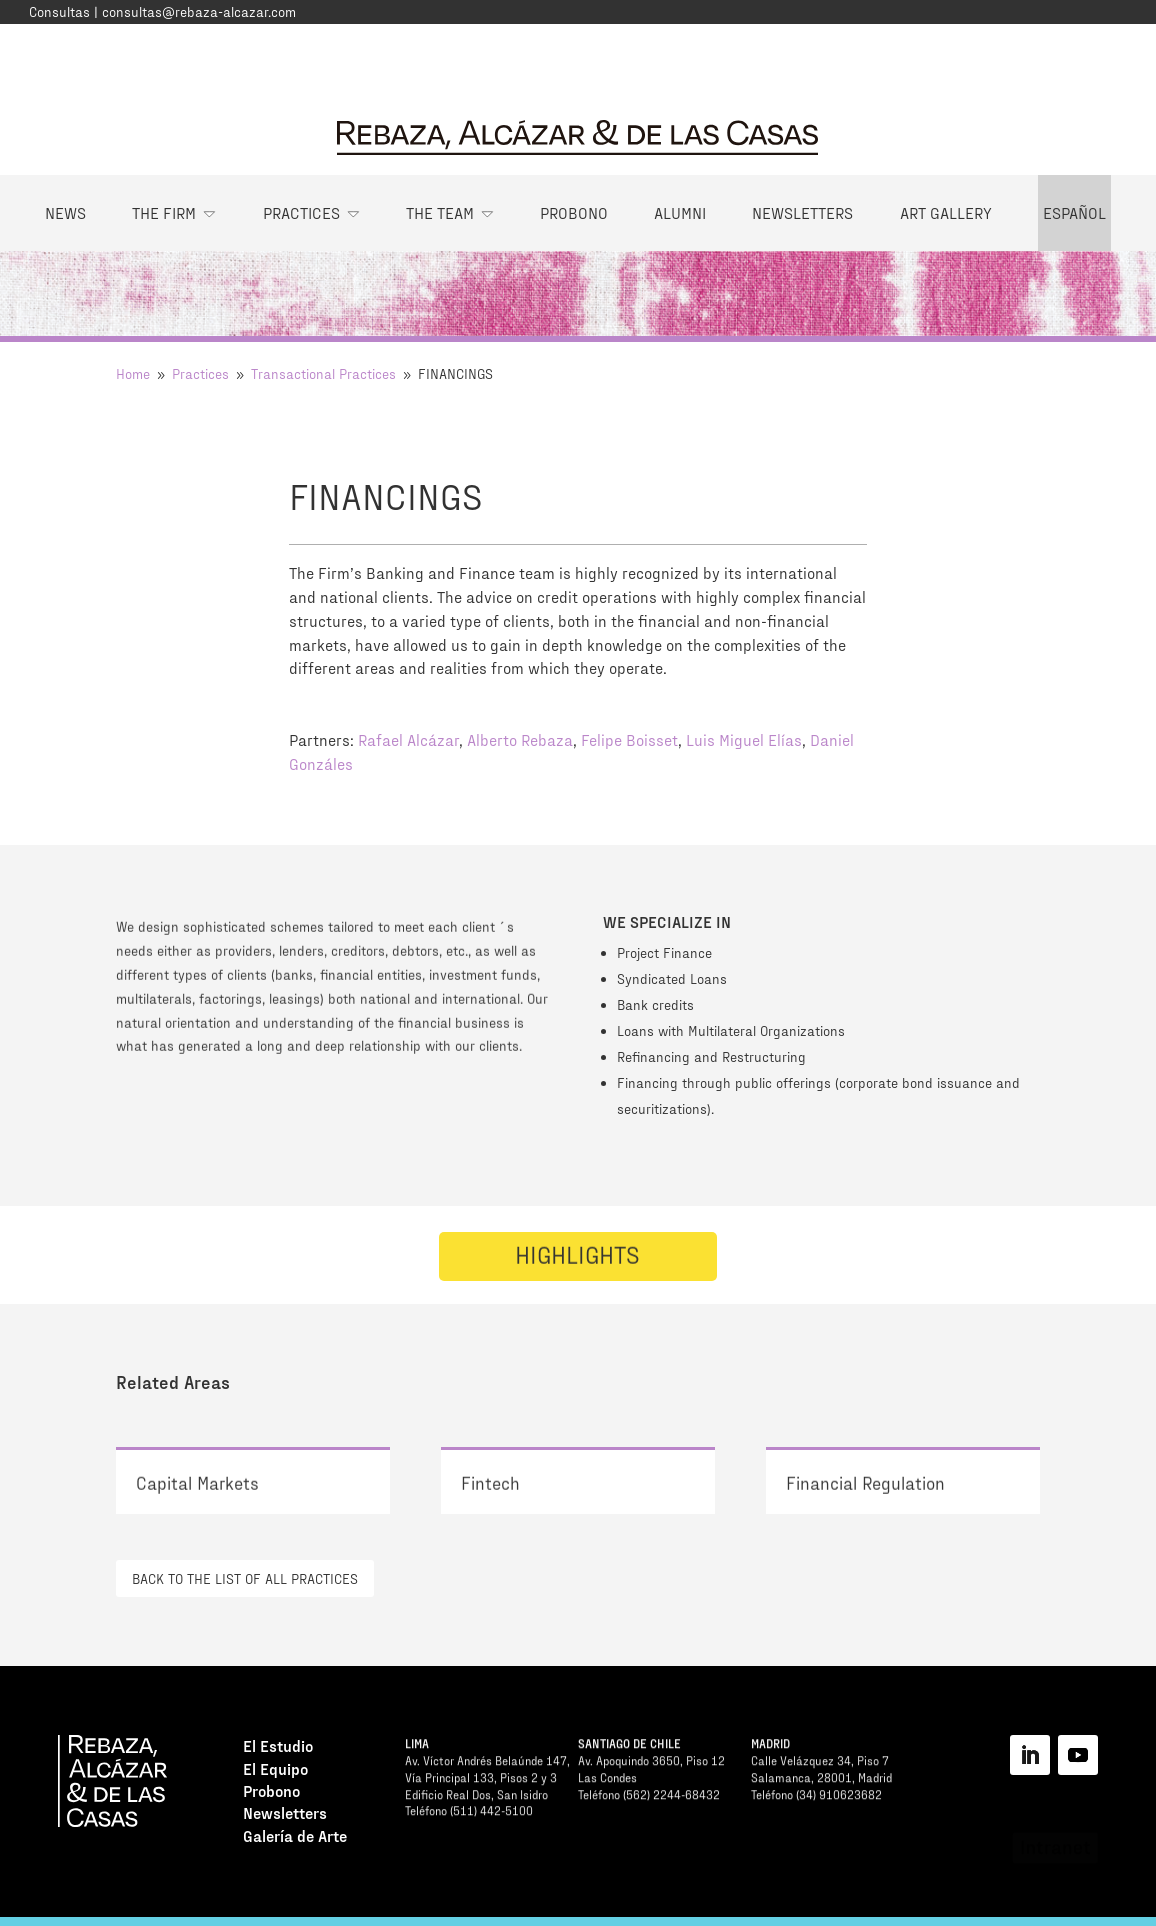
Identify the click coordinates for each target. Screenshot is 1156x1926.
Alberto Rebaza (520, 739)
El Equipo (275, 1772)
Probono (574, 212)
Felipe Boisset (629, 739)
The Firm (164, 212)
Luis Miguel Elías (744, 739)
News (65, 212)
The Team (440, 212)
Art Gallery (946, 212)
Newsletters (802, 212)
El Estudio (278, 1749)
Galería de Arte (295, 1839)
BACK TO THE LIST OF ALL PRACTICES (245, 1578)
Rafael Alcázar (408, 739)
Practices (301, 212)
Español (1074, 212)
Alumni (680, 212)
